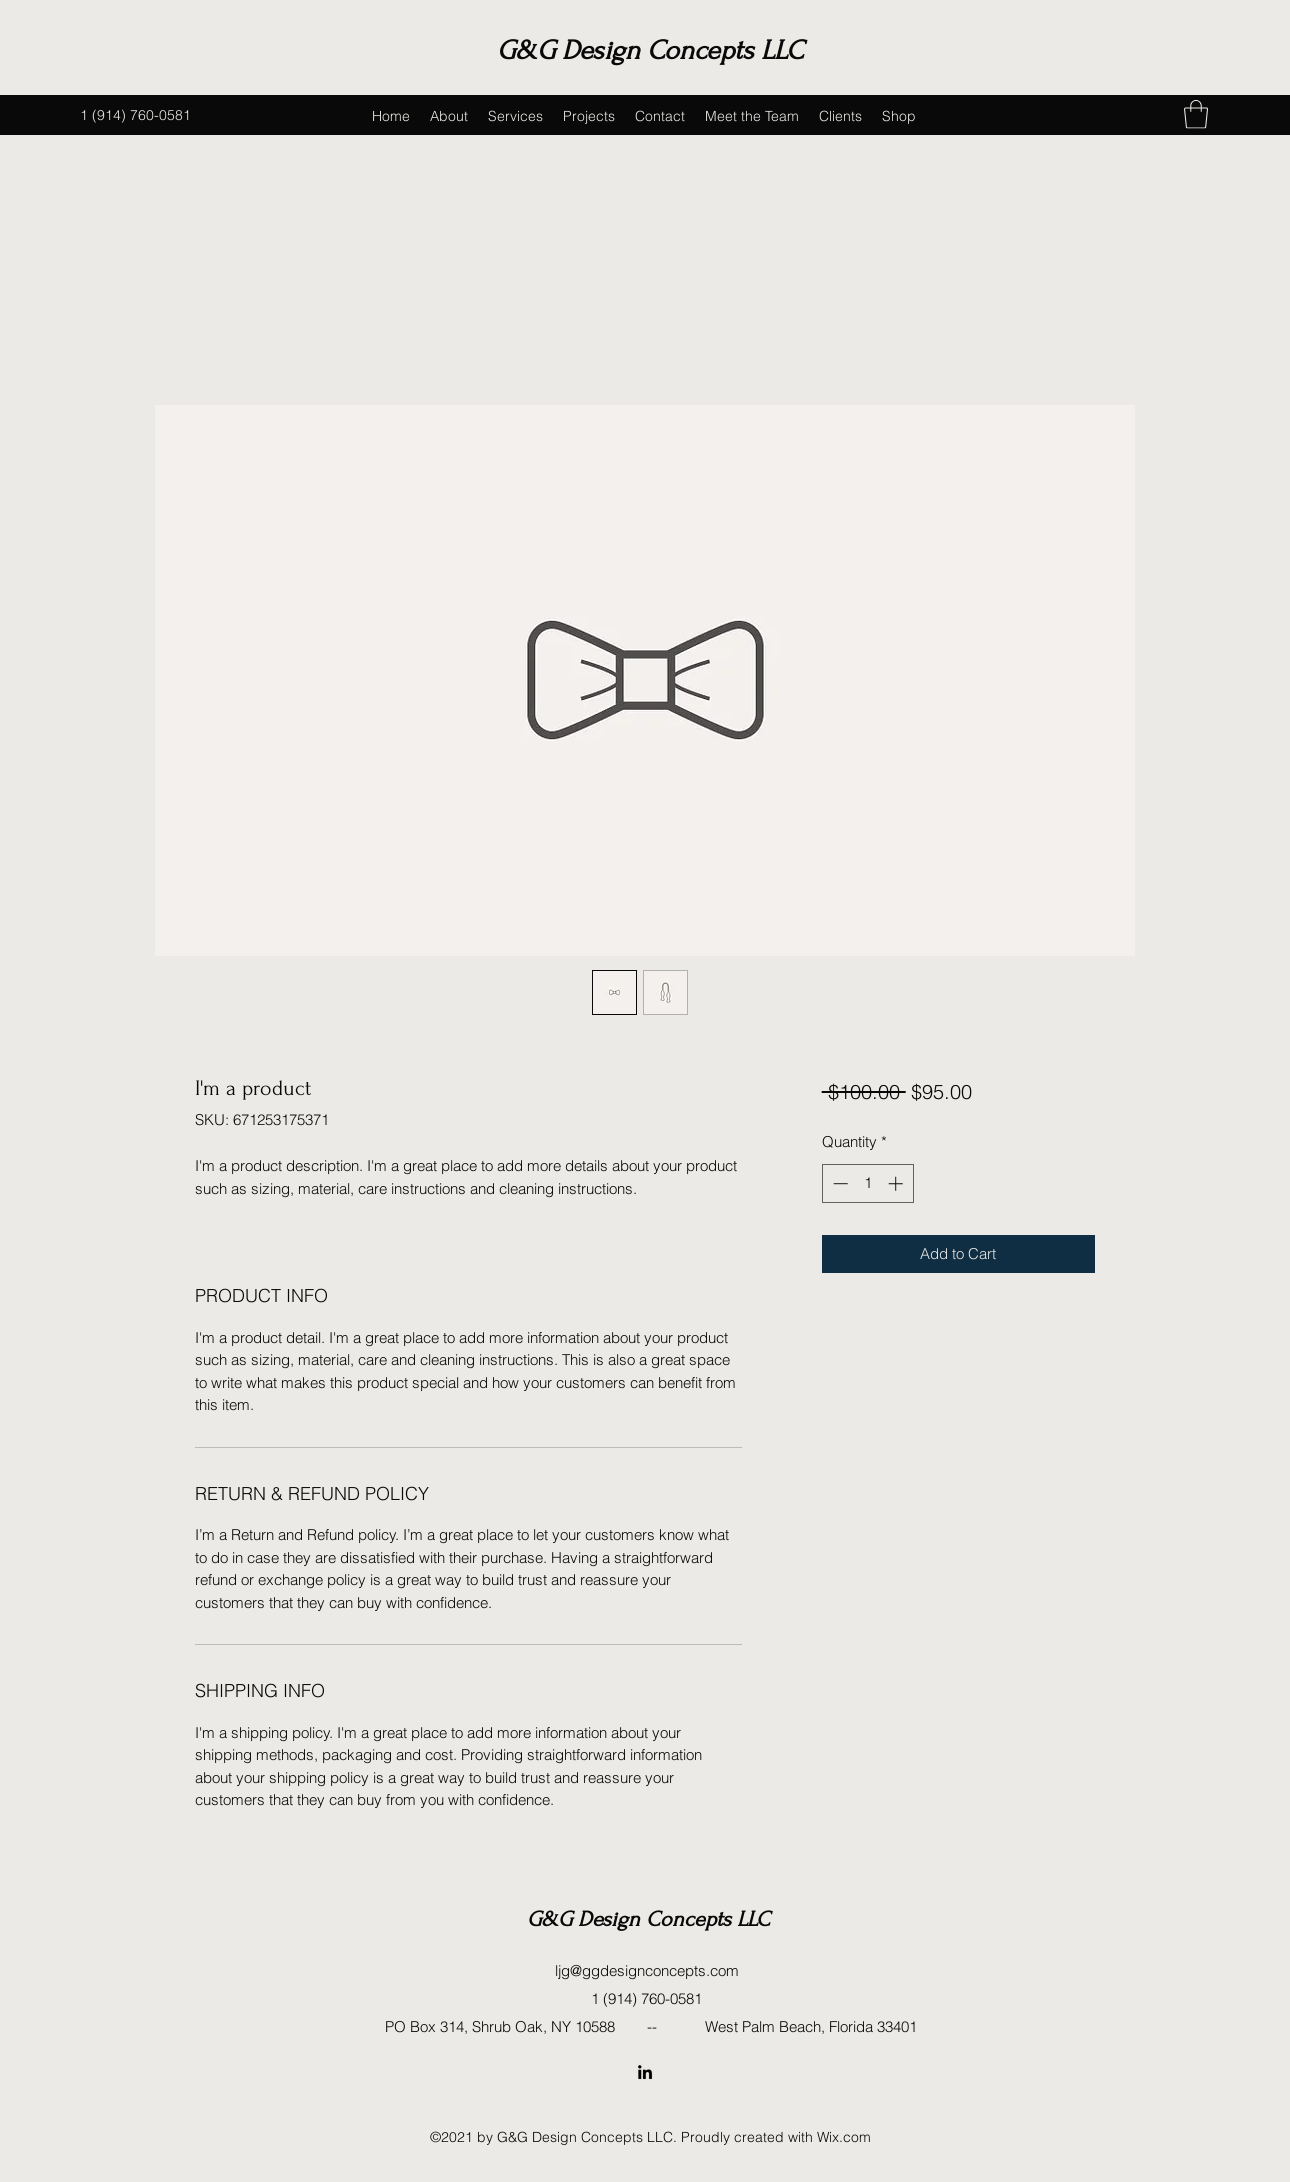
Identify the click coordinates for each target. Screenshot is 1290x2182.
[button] (1196, 114)
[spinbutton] (867, 1183)
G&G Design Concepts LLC (650, 50)
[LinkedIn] (645, 2072)
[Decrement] (838, 1183)
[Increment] (897, 1183)
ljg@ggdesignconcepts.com (647, 1970)
